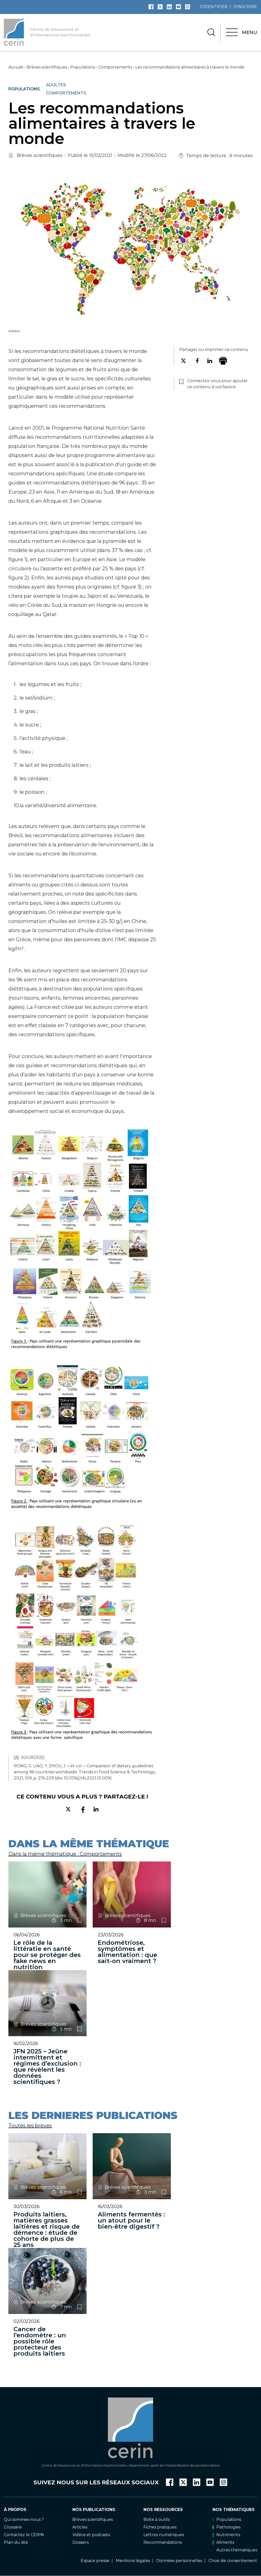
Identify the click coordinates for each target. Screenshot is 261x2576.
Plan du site (16, 2542)
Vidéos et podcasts (91, 2534)
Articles (79, 2527)
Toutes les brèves (30, 2125)
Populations (82, 66)
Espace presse (95, 2560)
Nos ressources (163, 2509)
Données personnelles (179, 2560)
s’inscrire (245, 6)
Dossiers (80, 2542)
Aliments (223, 2542)
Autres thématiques (236, 2550)
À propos (15, 2509)
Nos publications (93, 2509)
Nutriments (226, 2534)
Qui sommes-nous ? (24, 2519)
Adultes (56, 85)
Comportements (115, 66)
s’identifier (213, 6)
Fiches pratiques (159, 2527)
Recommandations (162, 2542)
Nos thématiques (234, 2509)
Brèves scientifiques (47, 66)
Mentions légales (133, 2560)
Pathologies (226, 2527)
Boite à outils (156, 2519)
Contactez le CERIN (24, 2534)
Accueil (15, 66)
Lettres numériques (163, 2534)
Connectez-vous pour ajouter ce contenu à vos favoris (79, 1920)
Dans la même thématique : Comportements (65, 1853)
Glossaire (13, 2527)
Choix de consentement (232, 2560)
